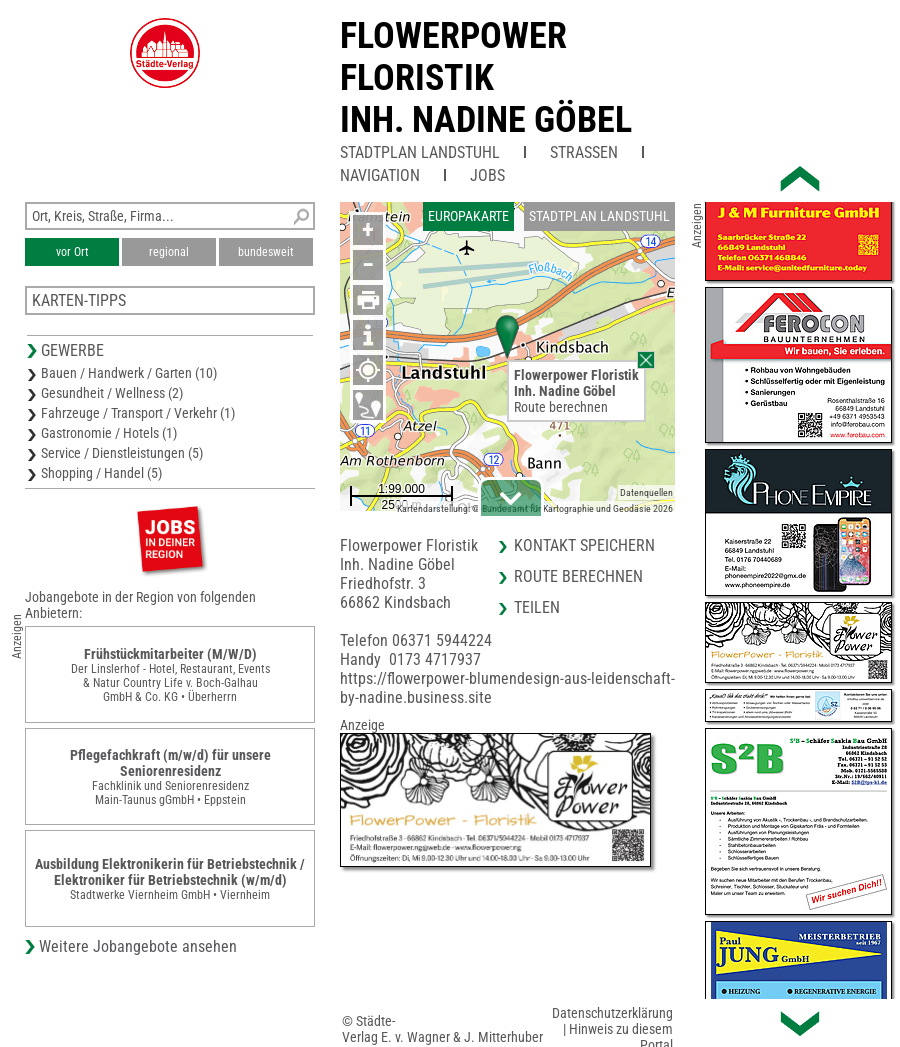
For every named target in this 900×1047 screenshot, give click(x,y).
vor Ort (72, 252)
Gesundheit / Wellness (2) (112, 393)
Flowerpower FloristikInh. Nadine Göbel (486, 78)
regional (169, 252)
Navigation (380, 175)
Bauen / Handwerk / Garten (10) (129, 373)
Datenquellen (646, 492)
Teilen (537, 607)
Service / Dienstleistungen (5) (122, 453)
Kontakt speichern (584, 545)
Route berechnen (561, 407)
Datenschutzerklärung (612, 1013)
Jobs (487, 175)
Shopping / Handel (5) (101, 473)
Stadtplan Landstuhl (420, 152)
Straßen (584, 152)
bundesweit (266, 252)
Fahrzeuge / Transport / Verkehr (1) (138, 413)
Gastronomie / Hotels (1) (109, 433)
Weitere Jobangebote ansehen (138, 946)
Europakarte (468, 216)
